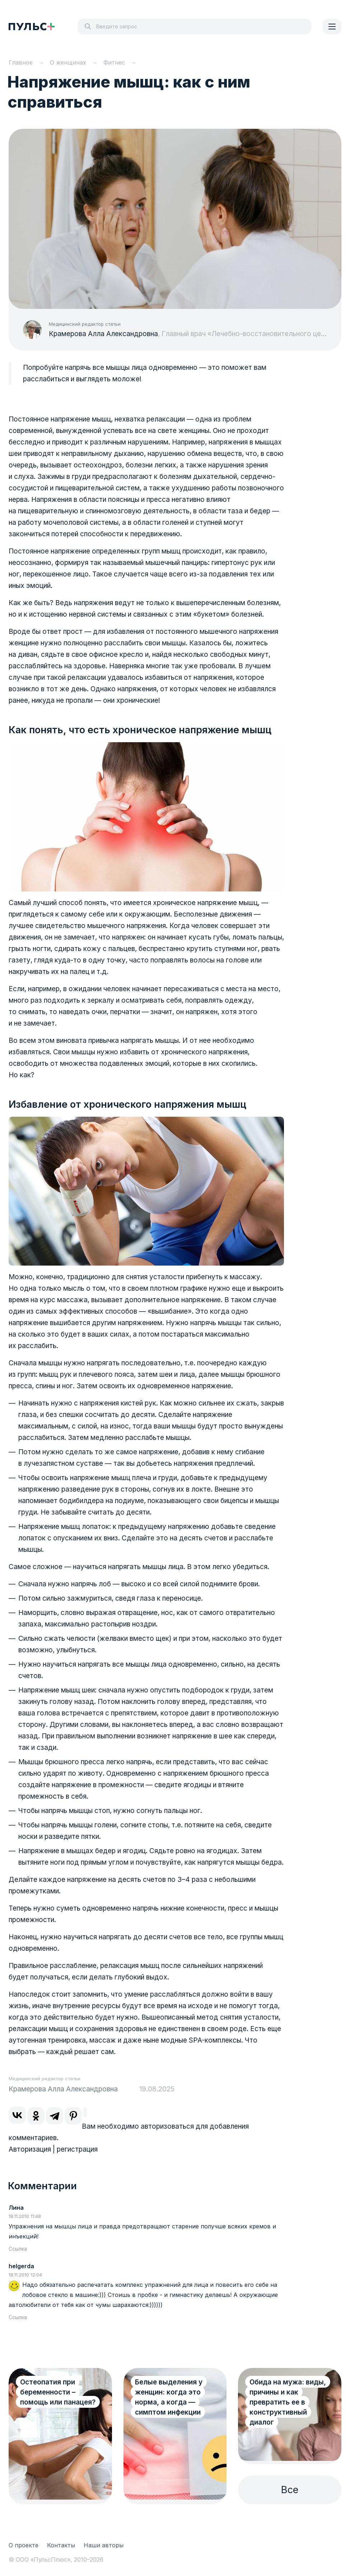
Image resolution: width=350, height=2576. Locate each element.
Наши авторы (103, 2545)
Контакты (61, 2545)
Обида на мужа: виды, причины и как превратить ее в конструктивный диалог (287, 2402)
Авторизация (30, 2149)
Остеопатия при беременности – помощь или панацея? (57, 2392)
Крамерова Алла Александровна (103, 334)
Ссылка (18, 2249)
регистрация (77, 2149)
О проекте (23, 2545)
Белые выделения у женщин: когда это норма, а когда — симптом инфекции (168, 2397)
